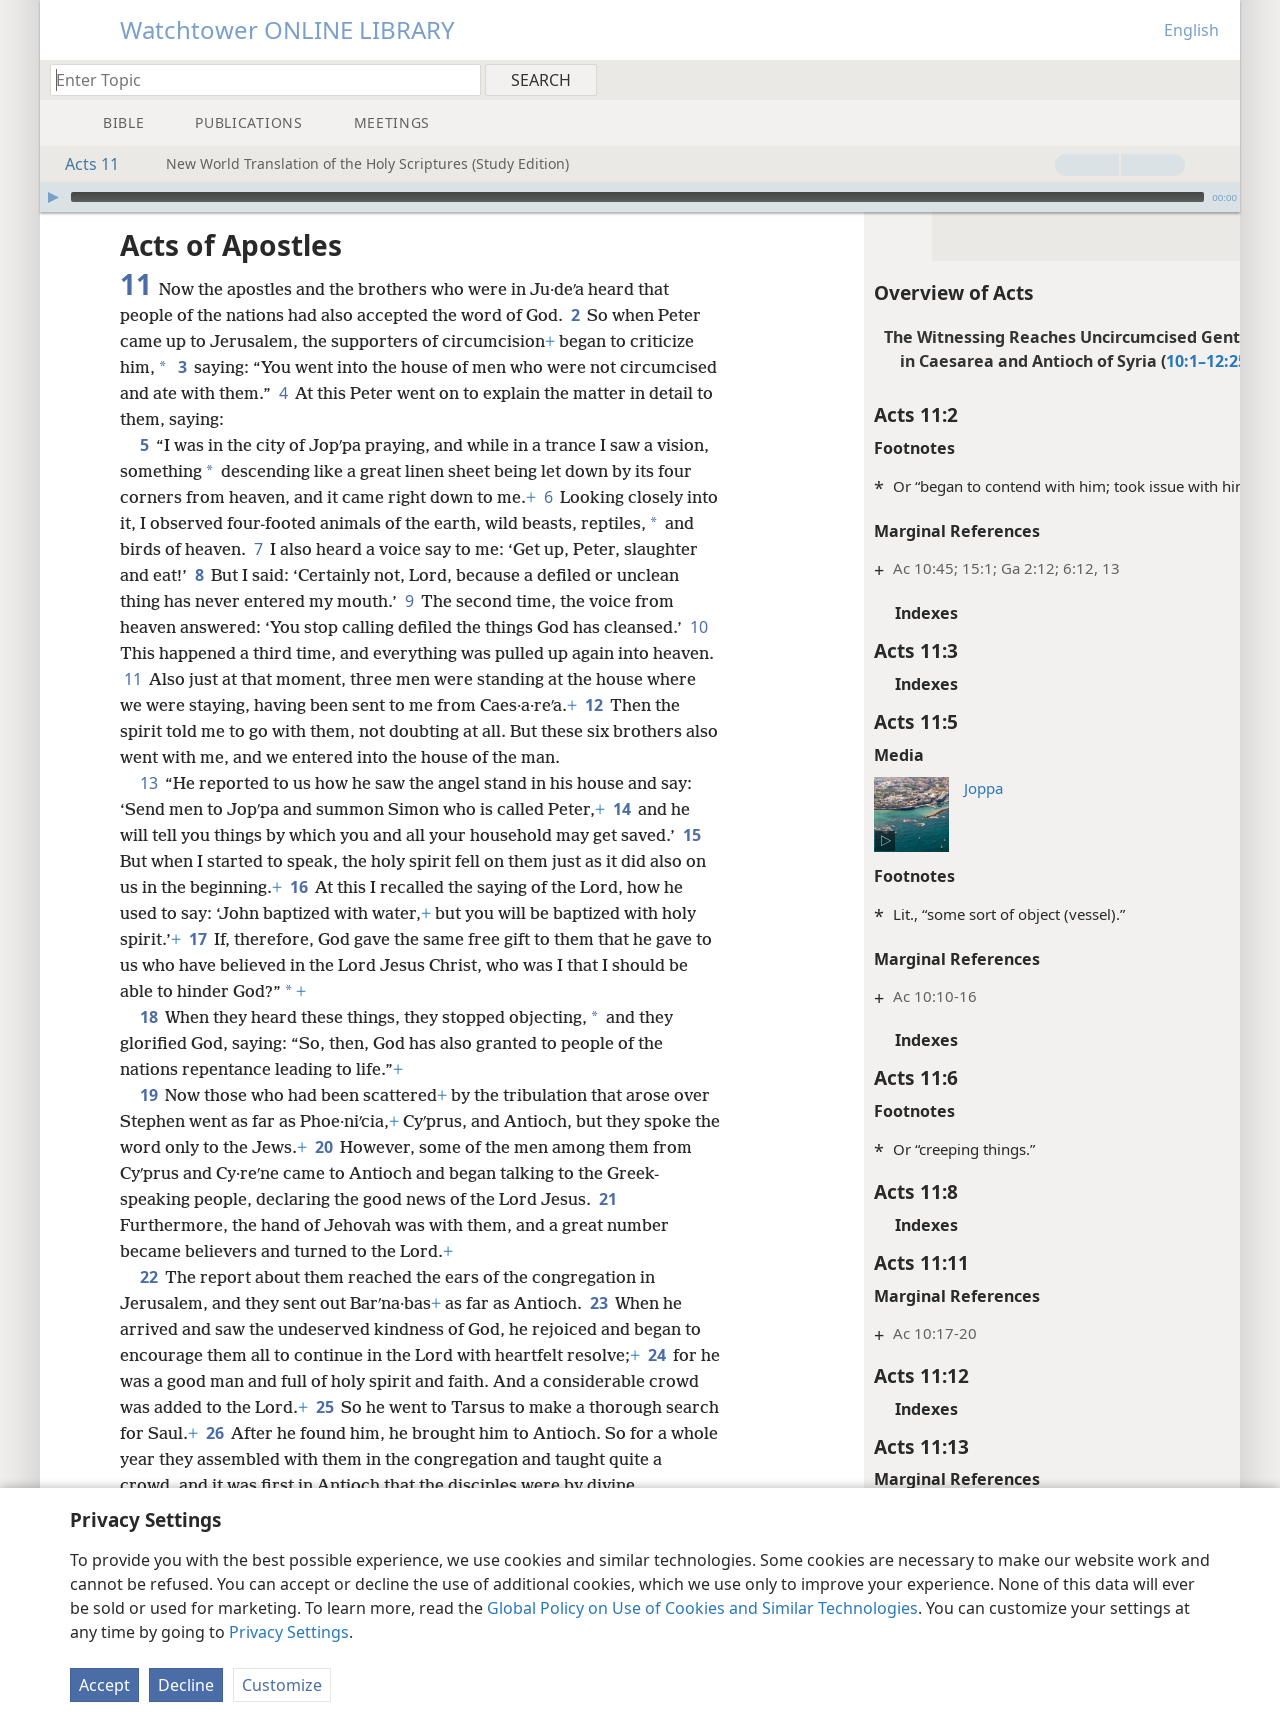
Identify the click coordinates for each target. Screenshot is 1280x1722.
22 (148, 1277)
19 (148, 1095)
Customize (282, 1685)
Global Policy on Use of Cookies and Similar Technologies (702, 1608)
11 (278, 679)
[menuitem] (1217, 79)
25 (378, 1407)
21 (607, 1199)
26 (348, 1433)
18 (148, 1017)
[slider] (637, 197)
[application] (640, 197)
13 (148, 783)
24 (656, 1355)
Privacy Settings (289, 1632)
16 (298, 887)
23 (598, 1303)
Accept (104, 1685)
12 (132, 731)
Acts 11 (82, 164)
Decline (186, 1685)
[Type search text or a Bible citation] (256, 79)
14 (621, 809)
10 (214, 653)
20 (352, 1147)
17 (197, 939)
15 (691, 835)
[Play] (53, 197)
